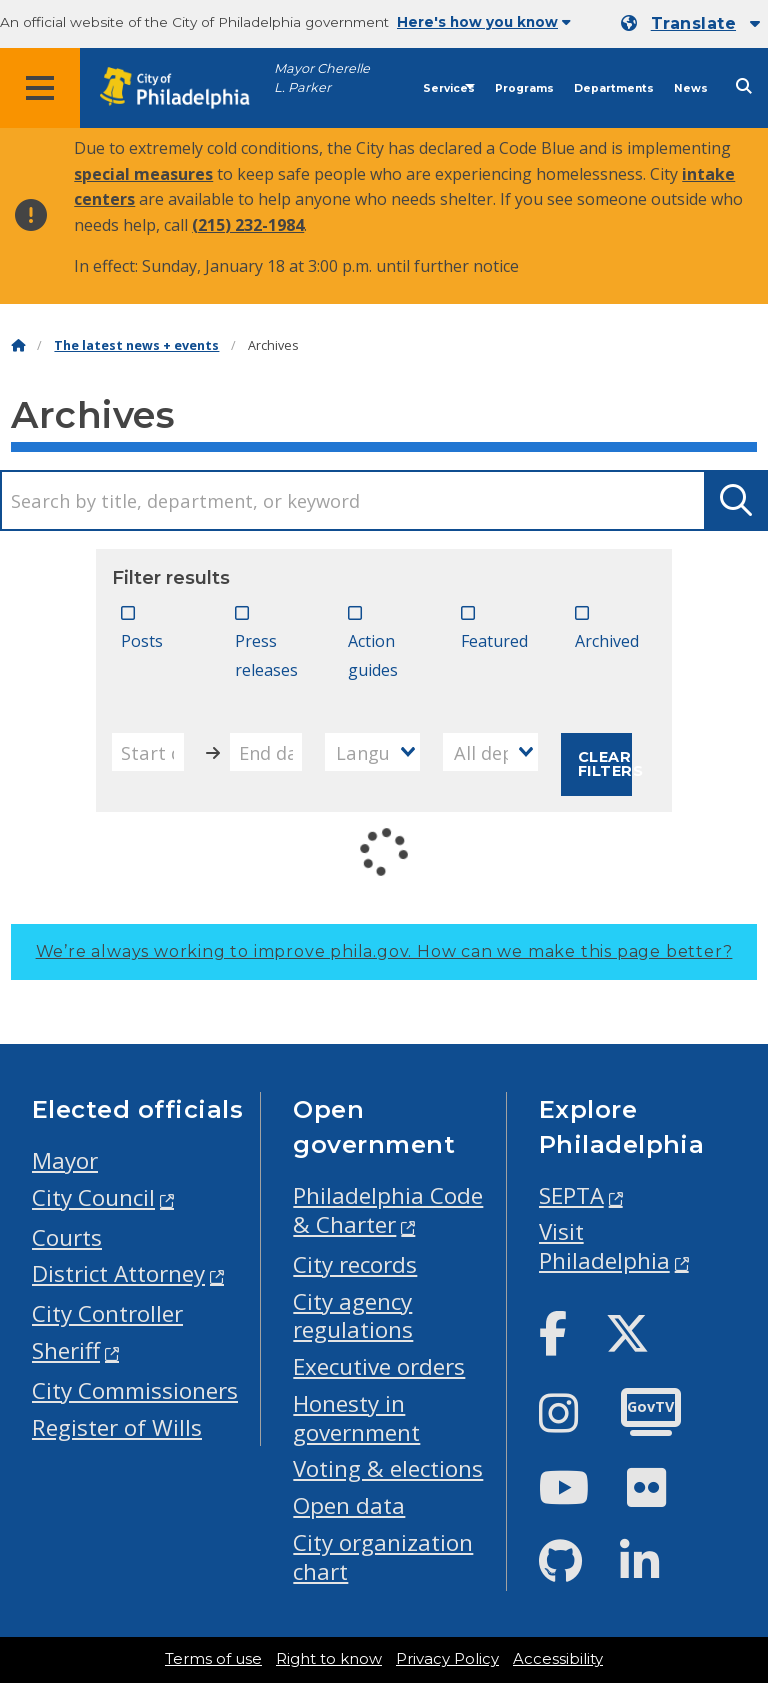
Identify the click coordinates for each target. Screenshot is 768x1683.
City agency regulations (353, 1316)
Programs (524, 88)
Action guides (373, 655)
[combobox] (372, 752)
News (691, 88)
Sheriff (66, 1350)
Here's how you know (484, 22)
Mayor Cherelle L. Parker (322, 78)
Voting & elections (388, 1468)
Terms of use (213, 1659)
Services (449, 88)
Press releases (266, 655)
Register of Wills (117, 1427)
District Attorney (118, 1273)
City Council (93, 1197)
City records (355, 1264)
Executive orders (379, 1366)
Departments (614, 88)
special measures (143, 174)
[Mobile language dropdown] (690, 24)
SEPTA (571, 1195)
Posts (142, 641)
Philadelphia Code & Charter (388, 1210)
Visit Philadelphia (604, 1246)
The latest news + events (136, 345)
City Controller (107, 1313)
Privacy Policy (447, 1659)
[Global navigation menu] (40, 88)
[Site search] (744, 86)
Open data (349, 1505)
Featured (494, 641)
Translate (693, 23)
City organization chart (383, 1557)
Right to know (329, 1659)
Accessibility (558, 1659)
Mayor (65, 1160)
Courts (67, 1237)
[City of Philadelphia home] (185, 88)
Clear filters (605, 764)
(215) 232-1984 (248, 225)
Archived (607, 641)
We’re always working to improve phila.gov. (384, 951)
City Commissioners (135, 1390)
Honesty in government (356, 1418)
